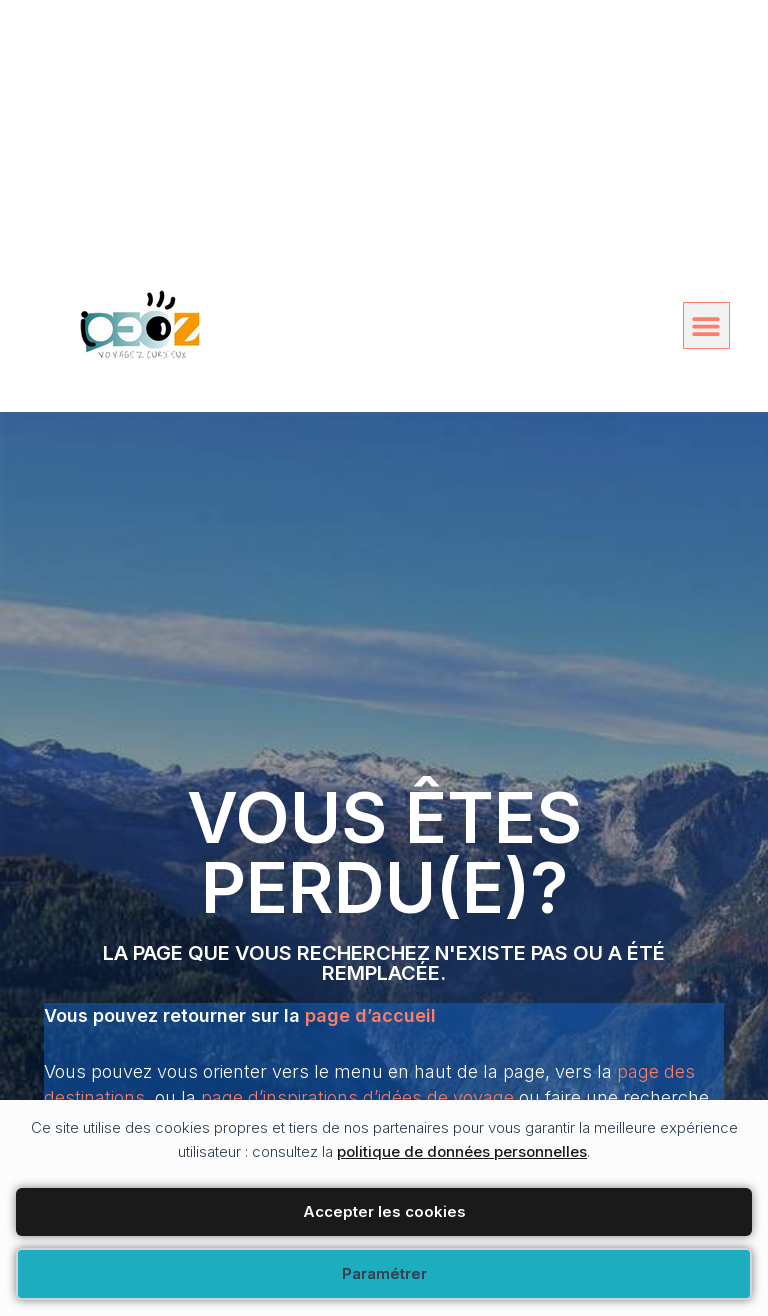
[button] (706, 325)
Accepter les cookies (384, 1211)
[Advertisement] (384, 140)
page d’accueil (370, 1015)
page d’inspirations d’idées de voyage (357, 1097)
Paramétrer (384, 1273)
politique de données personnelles (462, 1151)
